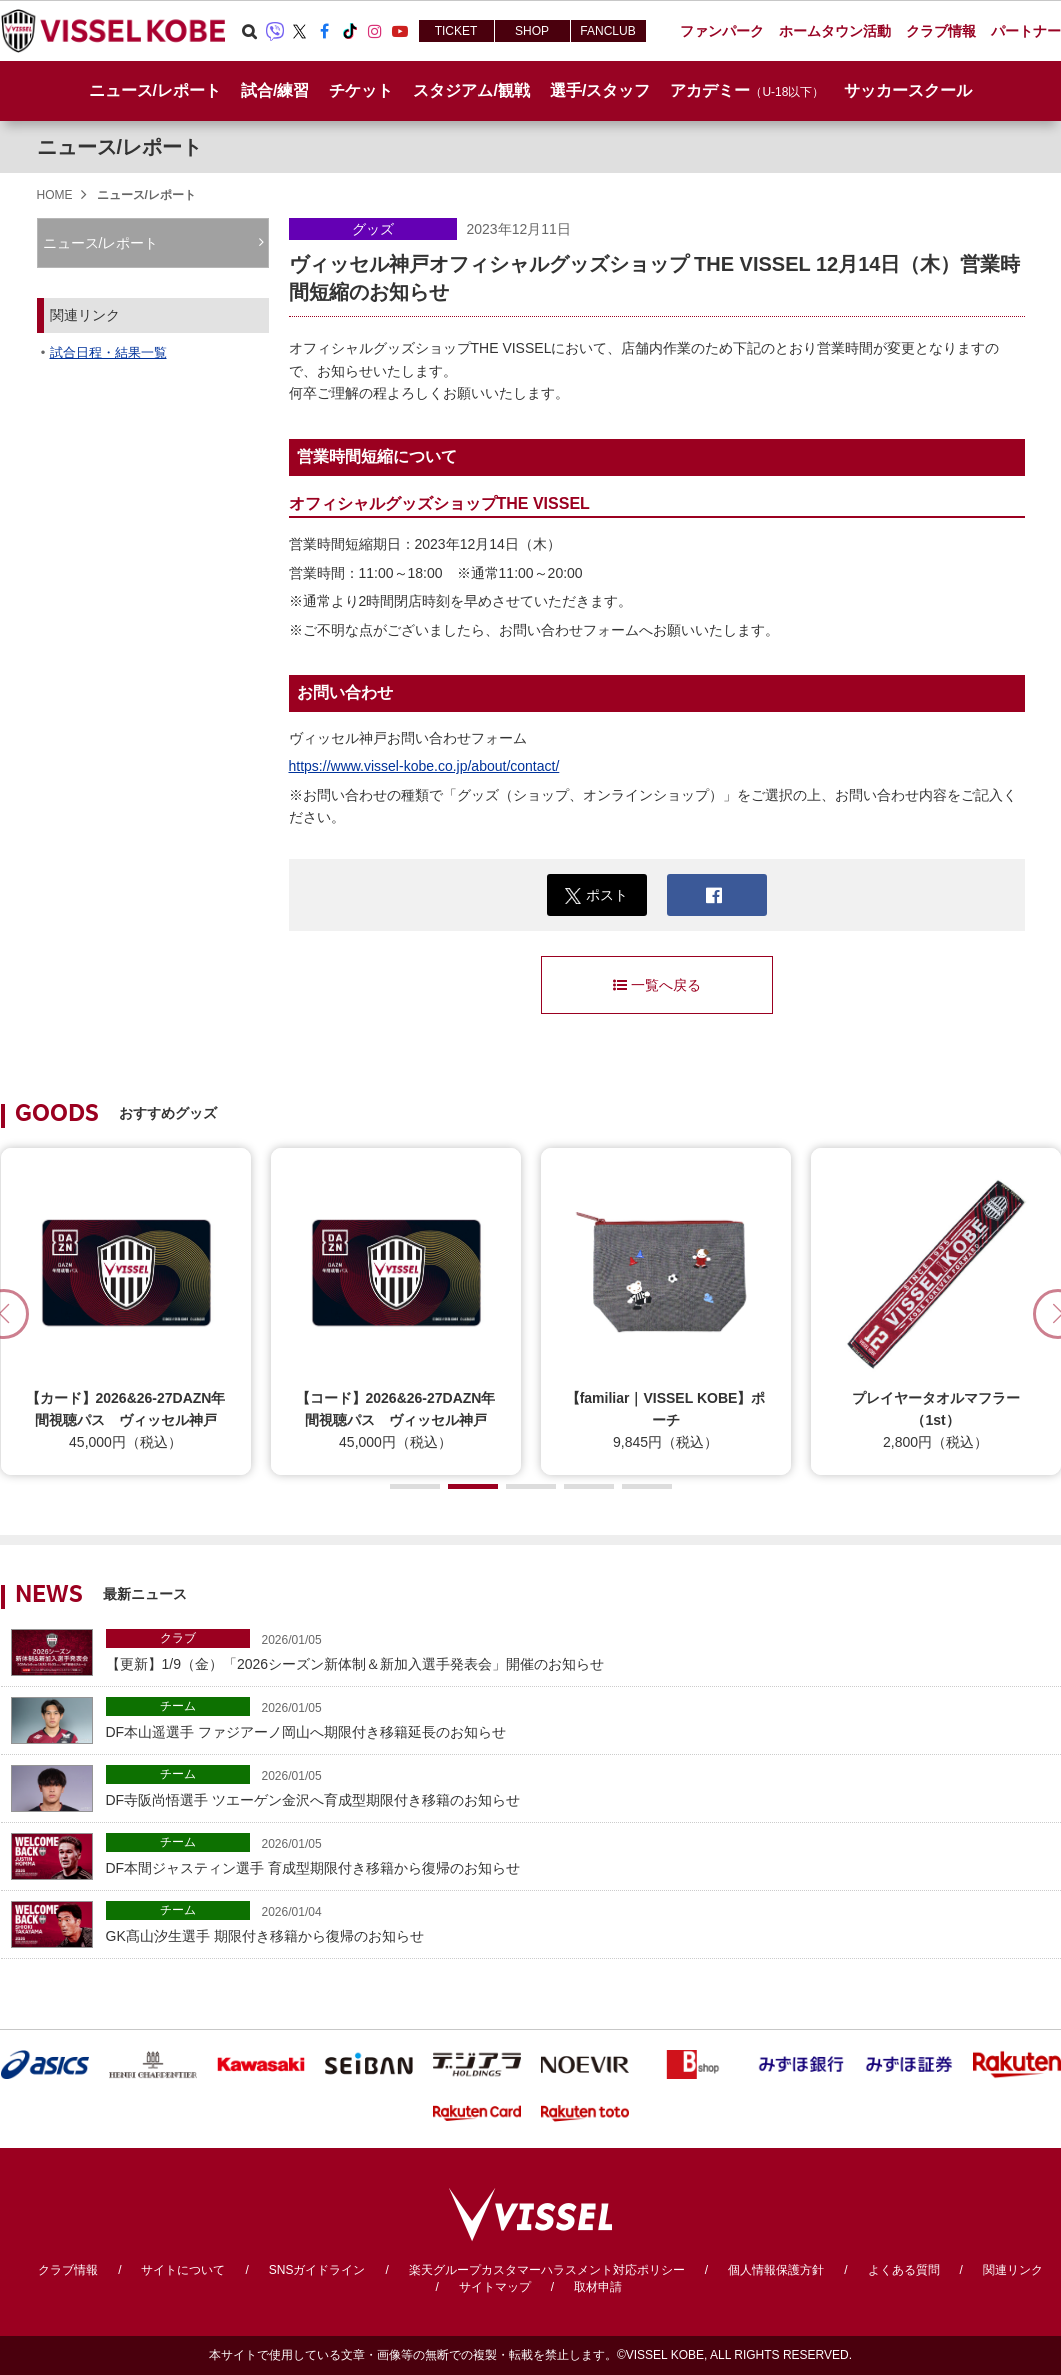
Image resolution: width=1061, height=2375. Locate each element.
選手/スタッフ (600, 90)
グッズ (373, 229)
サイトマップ (495, 2287)
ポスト (596, 895)
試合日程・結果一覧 (108, 352)
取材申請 (598, 2287)
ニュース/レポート (155, 90)
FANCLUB (607, 31)
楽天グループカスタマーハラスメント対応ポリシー (547, 2270)
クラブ (178, 1638)
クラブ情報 (68, 2270)
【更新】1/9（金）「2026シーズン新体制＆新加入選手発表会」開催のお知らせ (578, 1650)
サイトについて (183, 2270)
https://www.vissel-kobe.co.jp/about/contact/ (424, 766)
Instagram (375, 31)
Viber (275, 31)
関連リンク (1013, 2270)
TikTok (350, 31)
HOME (55, 195)
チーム (178, 1706)
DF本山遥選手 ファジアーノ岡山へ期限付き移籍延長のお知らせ (578, 1718)
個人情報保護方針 (776, 2270)
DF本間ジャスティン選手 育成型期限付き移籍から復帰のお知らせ (578, 1854)
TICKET (456, 31)
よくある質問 (904, 2270)
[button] (415, 1486)
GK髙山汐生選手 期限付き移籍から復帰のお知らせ (578, 1922)
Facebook (325, 31)
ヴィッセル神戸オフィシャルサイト (113, 31)
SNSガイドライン (317, 2270)
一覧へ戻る (657, 985)
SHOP (532, 31)
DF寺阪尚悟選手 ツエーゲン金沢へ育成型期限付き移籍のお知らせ (578, 1786)
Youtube (400, 31)
